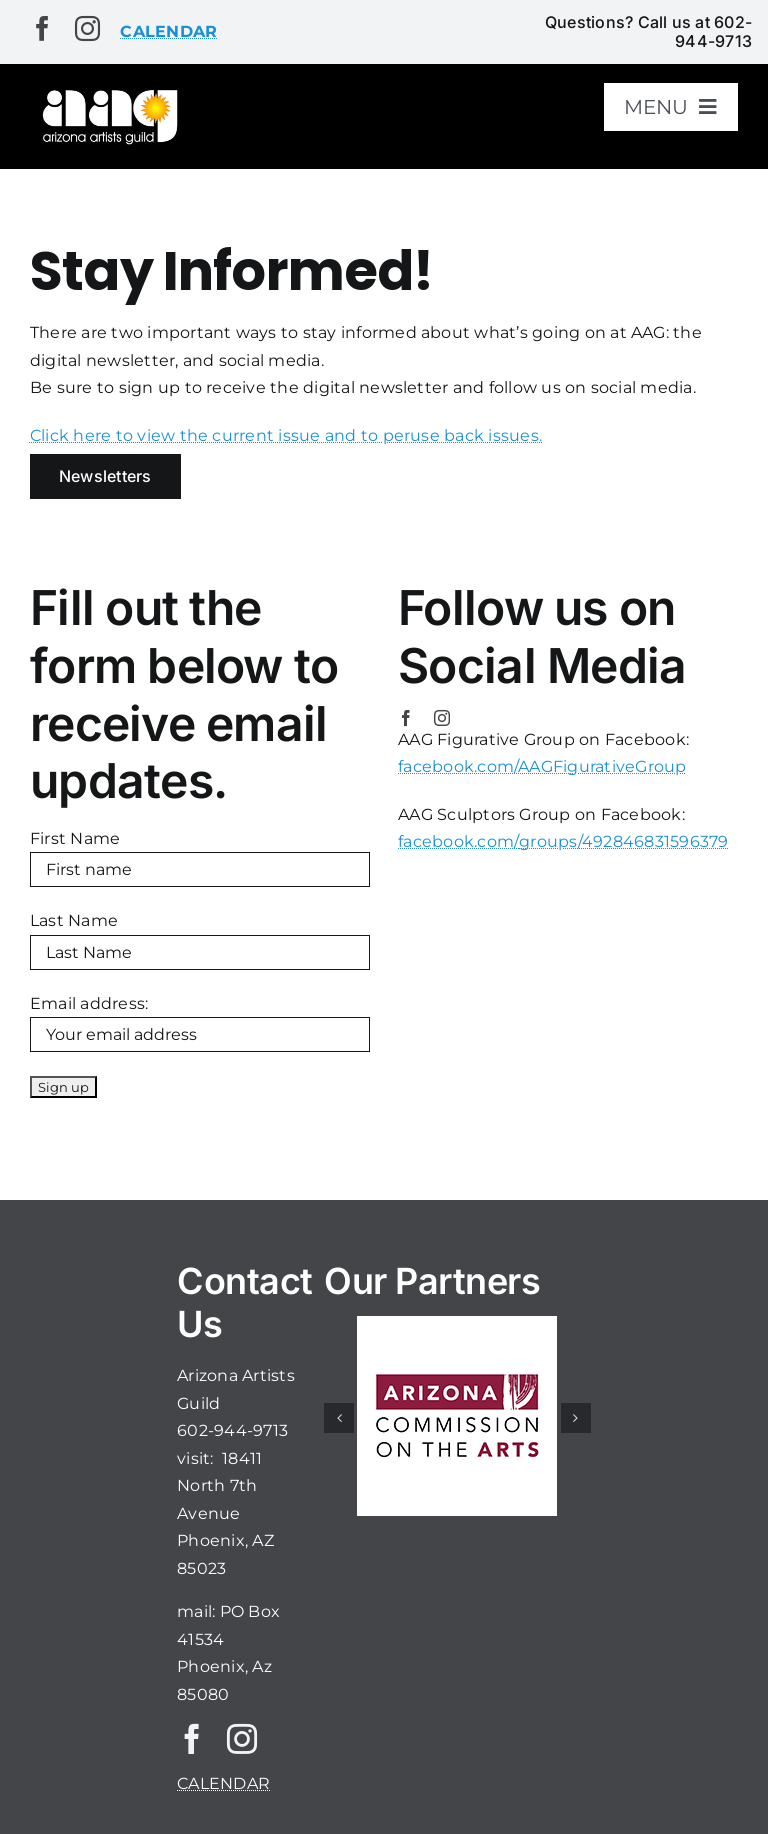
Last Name (74, 920)
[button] (339, 1418)
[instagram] (87, 28)
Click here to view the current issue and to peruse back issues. (286, 435)
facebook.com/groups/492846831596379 (563, 841)
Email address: (89, 1003)
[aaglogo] (108, 93)
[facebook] (42, 28)
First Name (75, 838)
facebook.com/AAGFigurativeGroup (542, 766)
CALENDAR (223, 1783)
